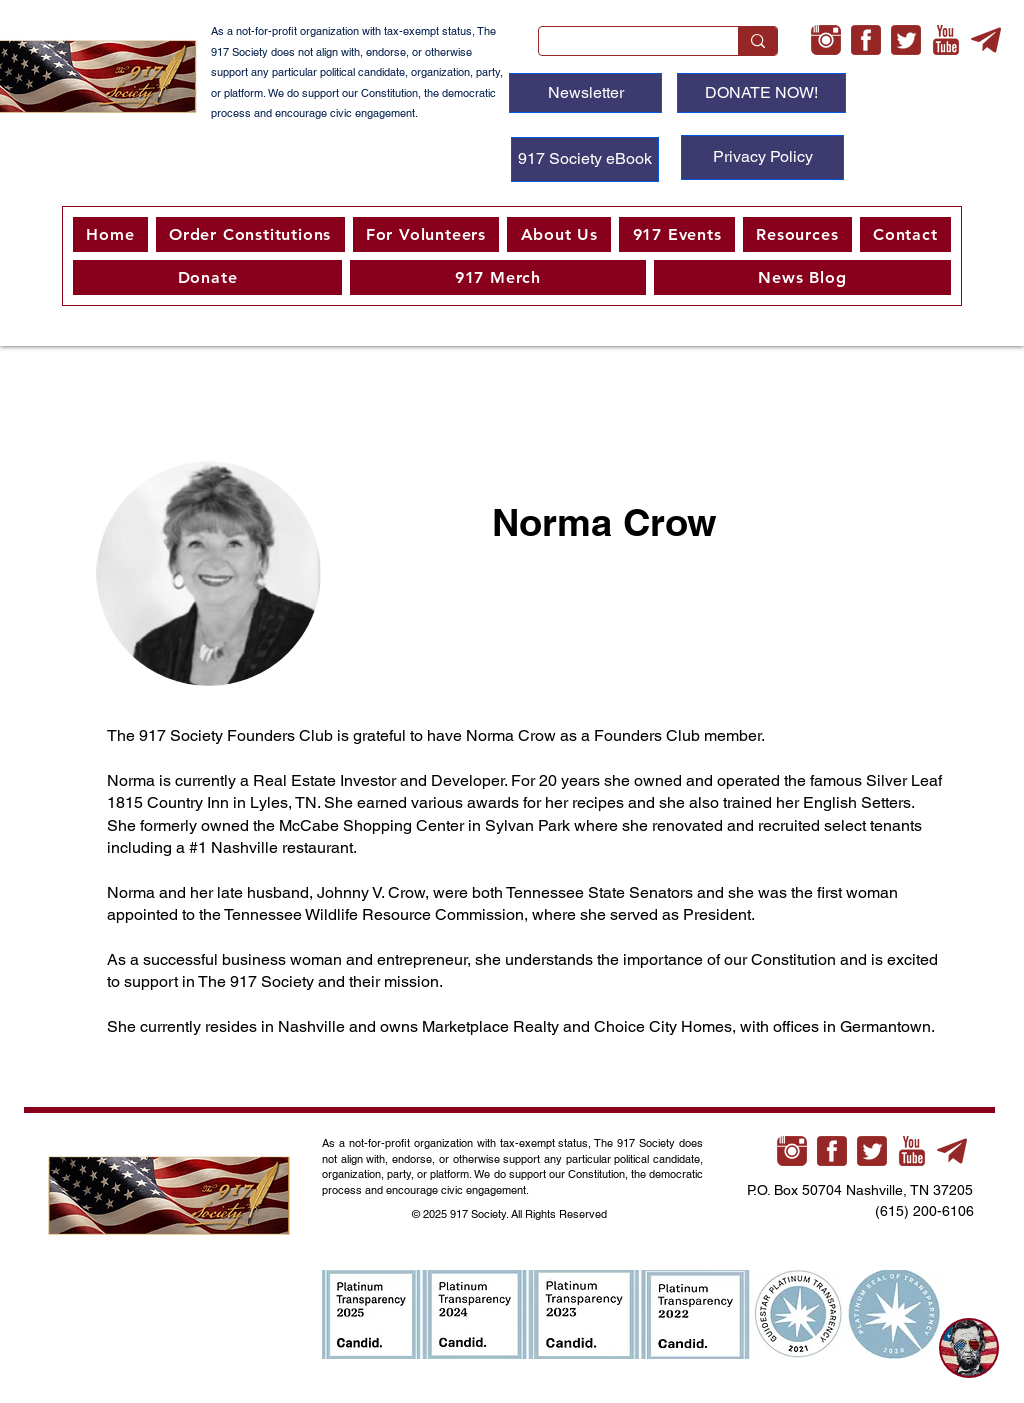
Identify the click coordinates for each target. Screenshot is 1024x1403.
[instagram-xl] (826, 40)
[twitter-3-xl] (906, 40)
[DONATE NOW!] (761, 93)
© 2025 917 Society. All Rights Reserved (511, 1214)
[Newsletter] (585, 93)
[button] (426, 234)
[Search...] (623, 46)
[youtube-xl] (946, 40)
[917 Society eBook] (585, 159)
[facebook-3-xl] (866, 40)
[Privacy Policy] (762, 157)
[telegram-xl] (986, 40)
